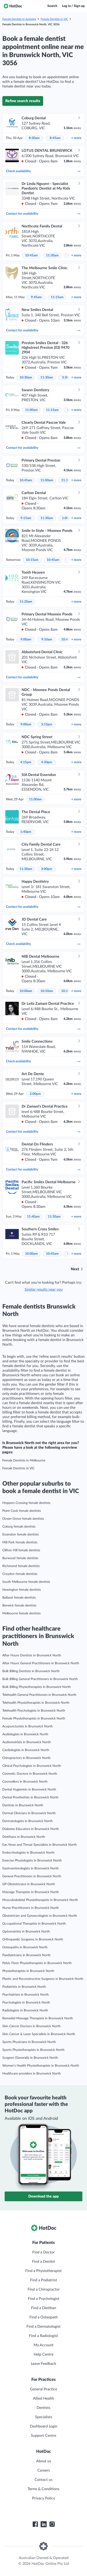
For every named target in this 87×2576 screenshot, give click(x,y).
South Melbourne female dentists (26, 1582)
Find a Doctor (43, 2252)
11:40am (33, 1216)
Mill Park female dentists (19, 1542)
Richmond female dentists (21, 1566)
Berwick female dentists (19, 1605)
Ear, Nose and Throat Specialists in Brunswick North (39, 1844)
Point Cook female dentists (21, 1511)
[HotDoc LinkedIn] (43, 2524)
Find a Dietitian (43, 2308)
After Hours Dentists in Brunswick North (31, 1655)
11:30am (52, 255)
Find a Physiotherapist (43, 2271)
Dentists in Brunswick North (22, 1805)
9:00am (25, 639)
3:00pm (46, 869)
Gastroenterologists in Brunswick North (30, 1868)
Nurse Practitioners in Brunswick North (30, 1908)
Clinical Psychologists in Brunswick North (31, 1766)
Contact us (43, 2480)
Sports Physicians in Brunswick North (29, 2042)
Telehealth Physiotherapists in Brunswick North (35, 1702)
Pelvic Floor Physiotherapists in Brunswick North (37, 1963)
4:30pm (46, 762)
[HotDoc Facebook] (35, 2524)
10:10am (46, 991)
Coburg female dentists (18, 1526)
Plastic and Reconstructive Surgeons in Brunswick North (42, 1979)
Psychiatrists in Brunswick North (25, 1994)
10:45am (31, 255)
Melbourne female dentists (21, 1613)
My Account (44, 2345)
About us (43, 2461)
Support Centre (43, 2435)
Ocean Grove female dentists (23, 1518)
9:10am (46, 639)
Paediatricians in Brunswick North (26, 1955)
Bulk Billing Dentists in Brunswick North (31, 1671)
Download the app (43, 2196)
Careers (43, 2470)
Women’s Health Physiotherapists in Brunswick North (40, 2065)
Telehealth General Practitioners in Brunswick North (39, 1695)
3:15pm (46, 724)
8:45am (55, 138)
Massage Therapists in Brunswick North (30, 1892)
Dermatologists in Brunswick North (27, 1821)
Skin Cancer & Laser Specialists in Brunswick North (38, 2034)
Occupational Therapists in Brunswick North (34, 1923)
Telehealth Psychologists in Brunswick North (33, 1710)
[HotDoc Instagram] (52, 2524)
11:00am (31, 410)
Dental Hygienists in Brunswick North (29, 1789)
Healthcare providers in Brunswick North (31, 2073)
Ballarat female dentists (19, 1597)
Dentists (43, 2408)
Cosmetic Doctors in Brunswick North (29, 1773)
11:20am (25, 601)
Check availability (43, 171)
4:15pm (25, 762)
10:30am (25, 377)
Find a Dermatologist (43, 2326)
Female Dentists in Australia (19, 19)
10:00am (25, 991)
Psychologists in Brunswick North (26, 2002)
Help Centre (43, 2354)
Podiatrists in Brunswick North (24, 1986)
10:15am (32, 560)
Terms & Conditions (43, 2489)
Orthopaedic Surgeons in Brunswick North (32, 1939)
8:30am (34, 138)
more (76, 138)
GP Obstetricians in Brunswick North (28, 1884)
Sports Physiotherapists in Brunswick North (33, 2050)
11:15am (57, 297)
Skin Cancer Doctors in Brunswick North (31, 2026)
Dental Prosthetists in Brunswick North (30, 1797)
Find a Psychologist (43, 2299)
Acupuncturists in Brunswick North (27, 1726)
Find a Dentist (43, 2261)
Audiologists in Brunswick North (25, 1734)
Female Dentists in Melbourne (23, 1460)
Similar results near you (44, 1289)
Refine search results (22, 101)
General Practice (43, 2389)
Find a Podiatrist (43, 2280)
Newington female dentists (21, 1589)
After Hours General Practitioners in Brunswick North (40, 1663)
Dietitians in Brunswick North (23, 1837)
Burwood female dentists (20, 1558)
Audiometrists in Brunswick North (26, 1742)
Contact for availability (43, 213)
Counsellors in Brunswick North (25, 1781)
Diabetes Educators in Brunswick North (30, 1829)
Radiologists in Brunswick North (25, 2010)
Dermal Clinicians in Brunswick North (29, 1813)
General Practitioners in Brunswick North (31, 1876)
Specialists (43, 2417)
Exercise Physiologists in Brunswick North (32, 1860)
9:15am (25, 518)
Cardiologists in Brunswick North (25, 1750)
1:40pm (25, 832)
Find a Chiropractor (44, 2289)
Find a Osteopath (43, 2317)
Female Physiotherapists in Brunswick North (33, 1718)
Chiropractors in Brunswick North (26, 1758)
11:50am (54, 1216)
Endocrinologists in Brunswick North (28, 1852)
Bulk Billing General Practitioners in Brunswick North (40, 1679)
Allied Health (43, 2398)
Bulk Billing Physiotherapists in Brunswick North (36, 1687)
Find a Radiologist (43, 2336)
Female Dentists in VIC (54, 19)
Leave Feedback (43, 2364)
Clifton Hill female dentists (21, 1550)
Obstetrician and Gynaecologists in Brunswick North (39, 1915)
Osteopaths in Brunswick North (25, 1947)
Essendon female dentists (20, 1534)
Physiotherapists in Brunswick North (28, 1971)
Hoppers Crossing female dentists (26, 1503)
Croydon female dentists (19, 1574)
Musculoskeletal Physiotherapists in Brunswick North (40, 1900)
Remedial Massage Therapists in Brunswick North (37, 2018)
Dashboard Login (43, 2426)
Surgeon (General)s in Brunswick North (30, 2057)
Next (75, 1269)
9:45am (36, 297)
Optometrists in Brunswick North (26, 1931)
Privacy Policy (43, 2498)
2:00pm (35, 1094)
